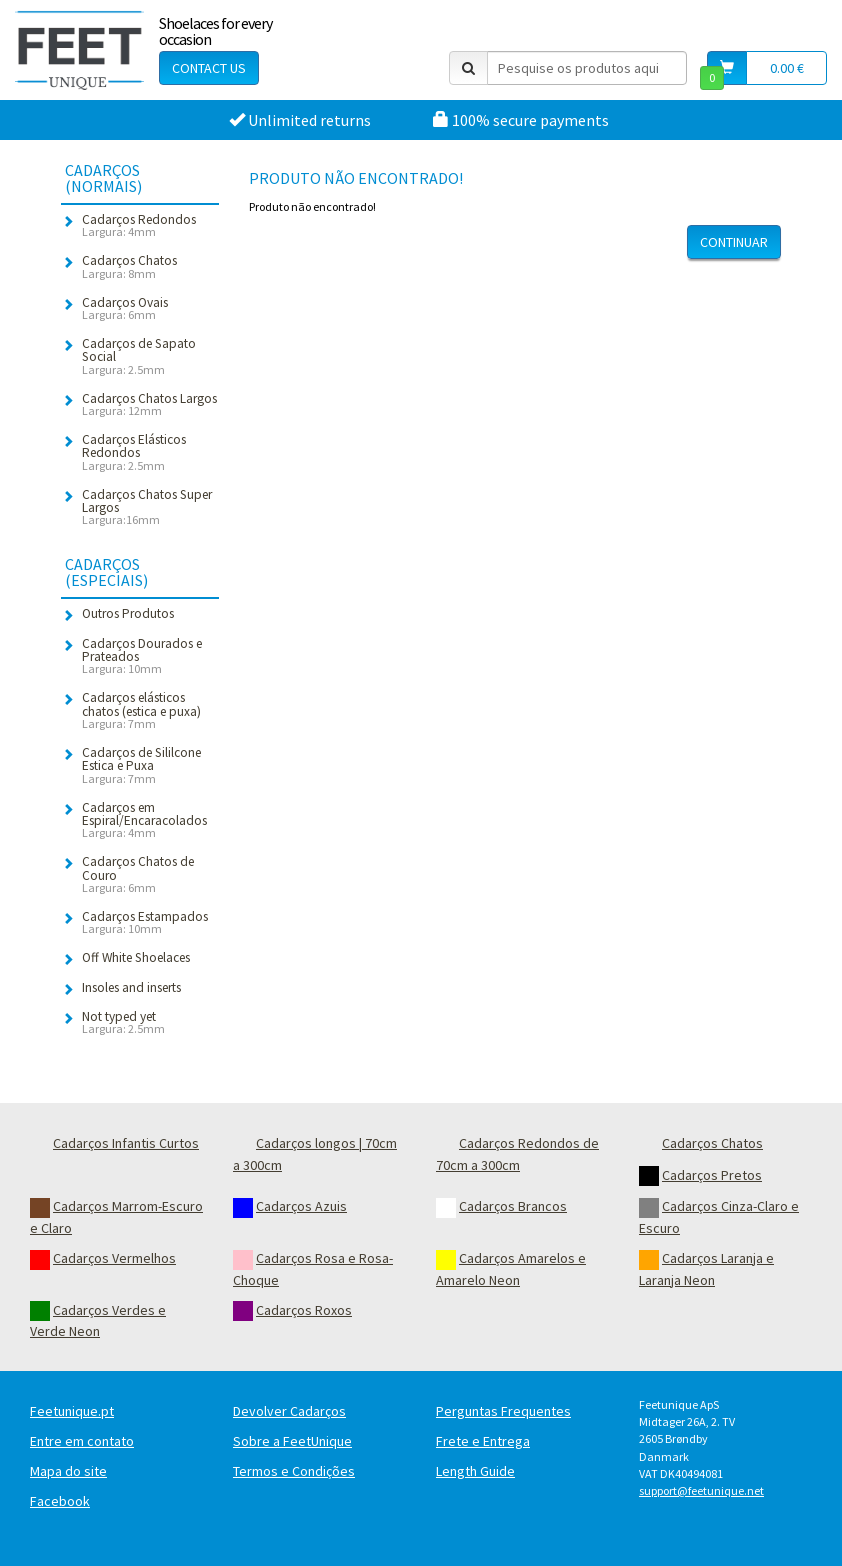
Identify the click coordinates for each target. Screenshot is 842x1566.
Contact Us (209, 68)
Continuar (734, 242)
